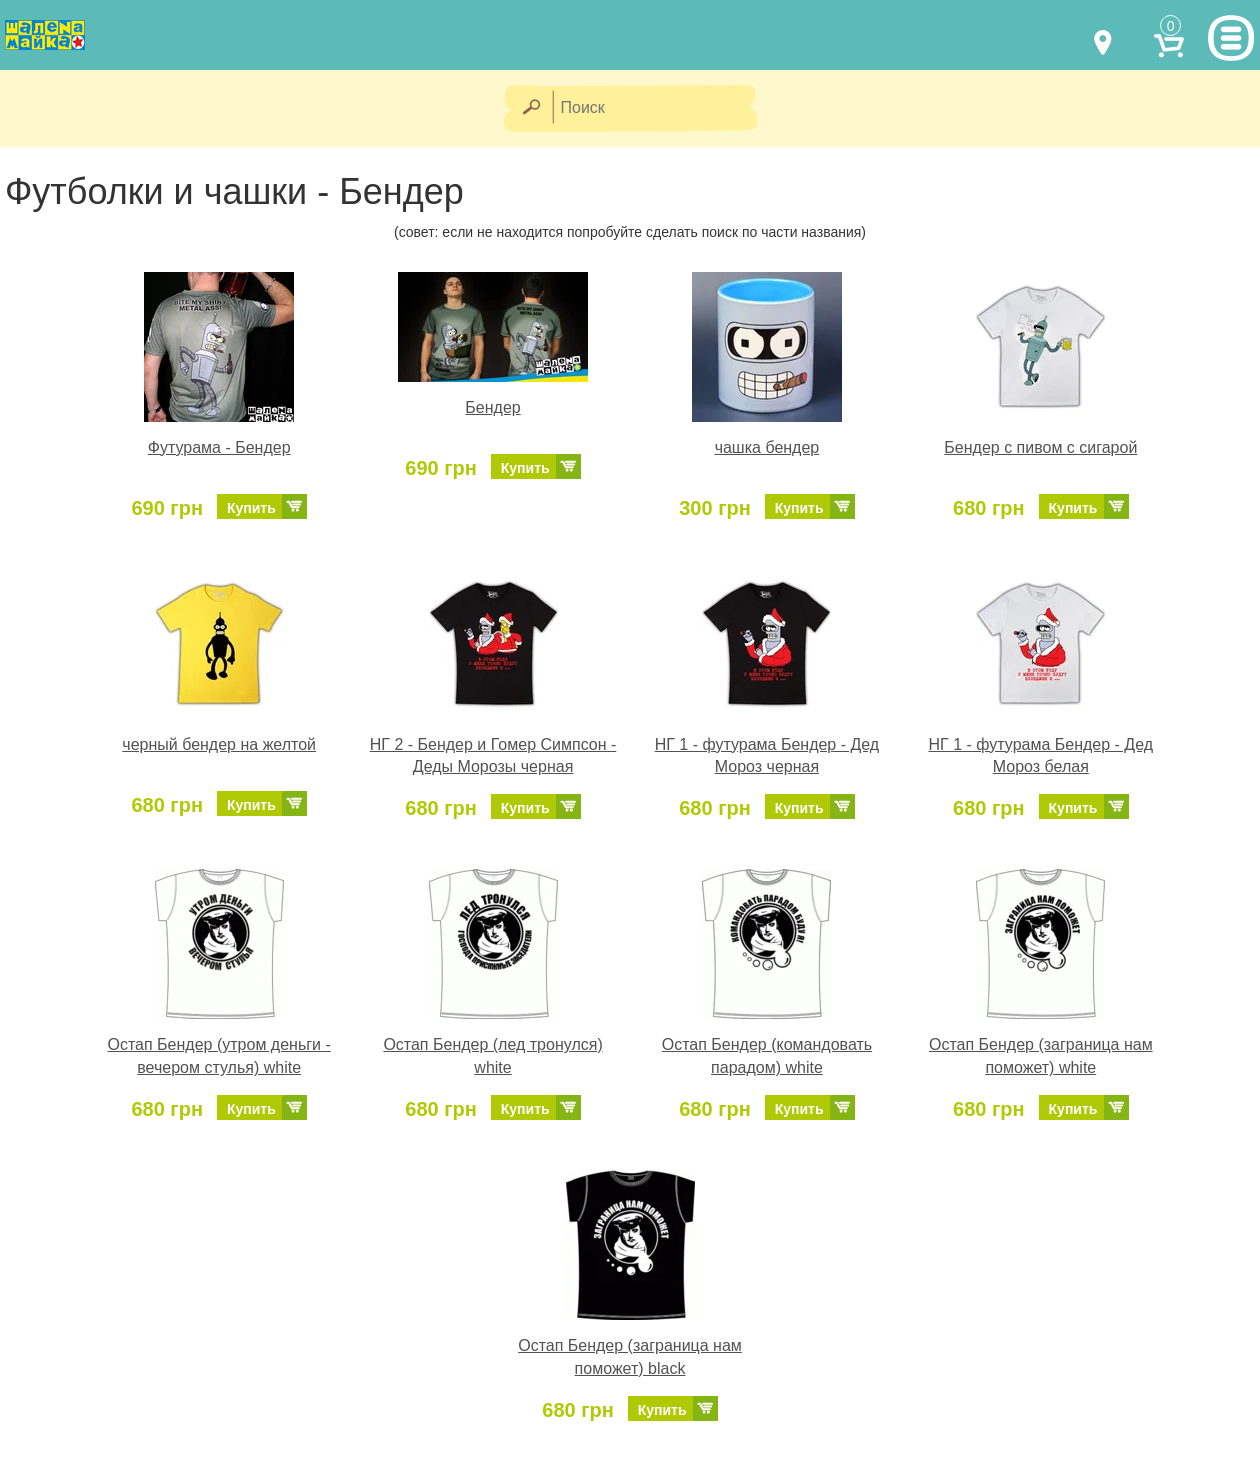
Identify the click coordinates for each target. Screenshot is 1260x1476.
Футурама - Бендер (219, 447)
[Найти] (530, 108)
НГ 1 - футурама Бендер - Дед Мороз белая (1041, 756)
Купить (251, 508)
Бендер (492, 407)
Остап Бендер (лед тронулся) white (492, 1056)
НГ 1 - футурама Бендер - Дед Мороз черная (767, 756)
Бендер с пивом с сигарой (1040, 447)
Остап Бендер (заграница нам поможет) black (630, 1357)
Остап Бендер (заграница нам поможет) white (1041, 1056)
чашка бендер (767, 447)
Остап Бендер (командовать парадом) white (767, 1056)
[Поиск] (661, 108)
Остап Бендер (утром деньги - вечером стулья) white (219, 1056)
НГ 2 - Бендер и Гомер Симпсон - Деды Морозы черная (493, 756)
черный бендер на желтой (219, 744)
